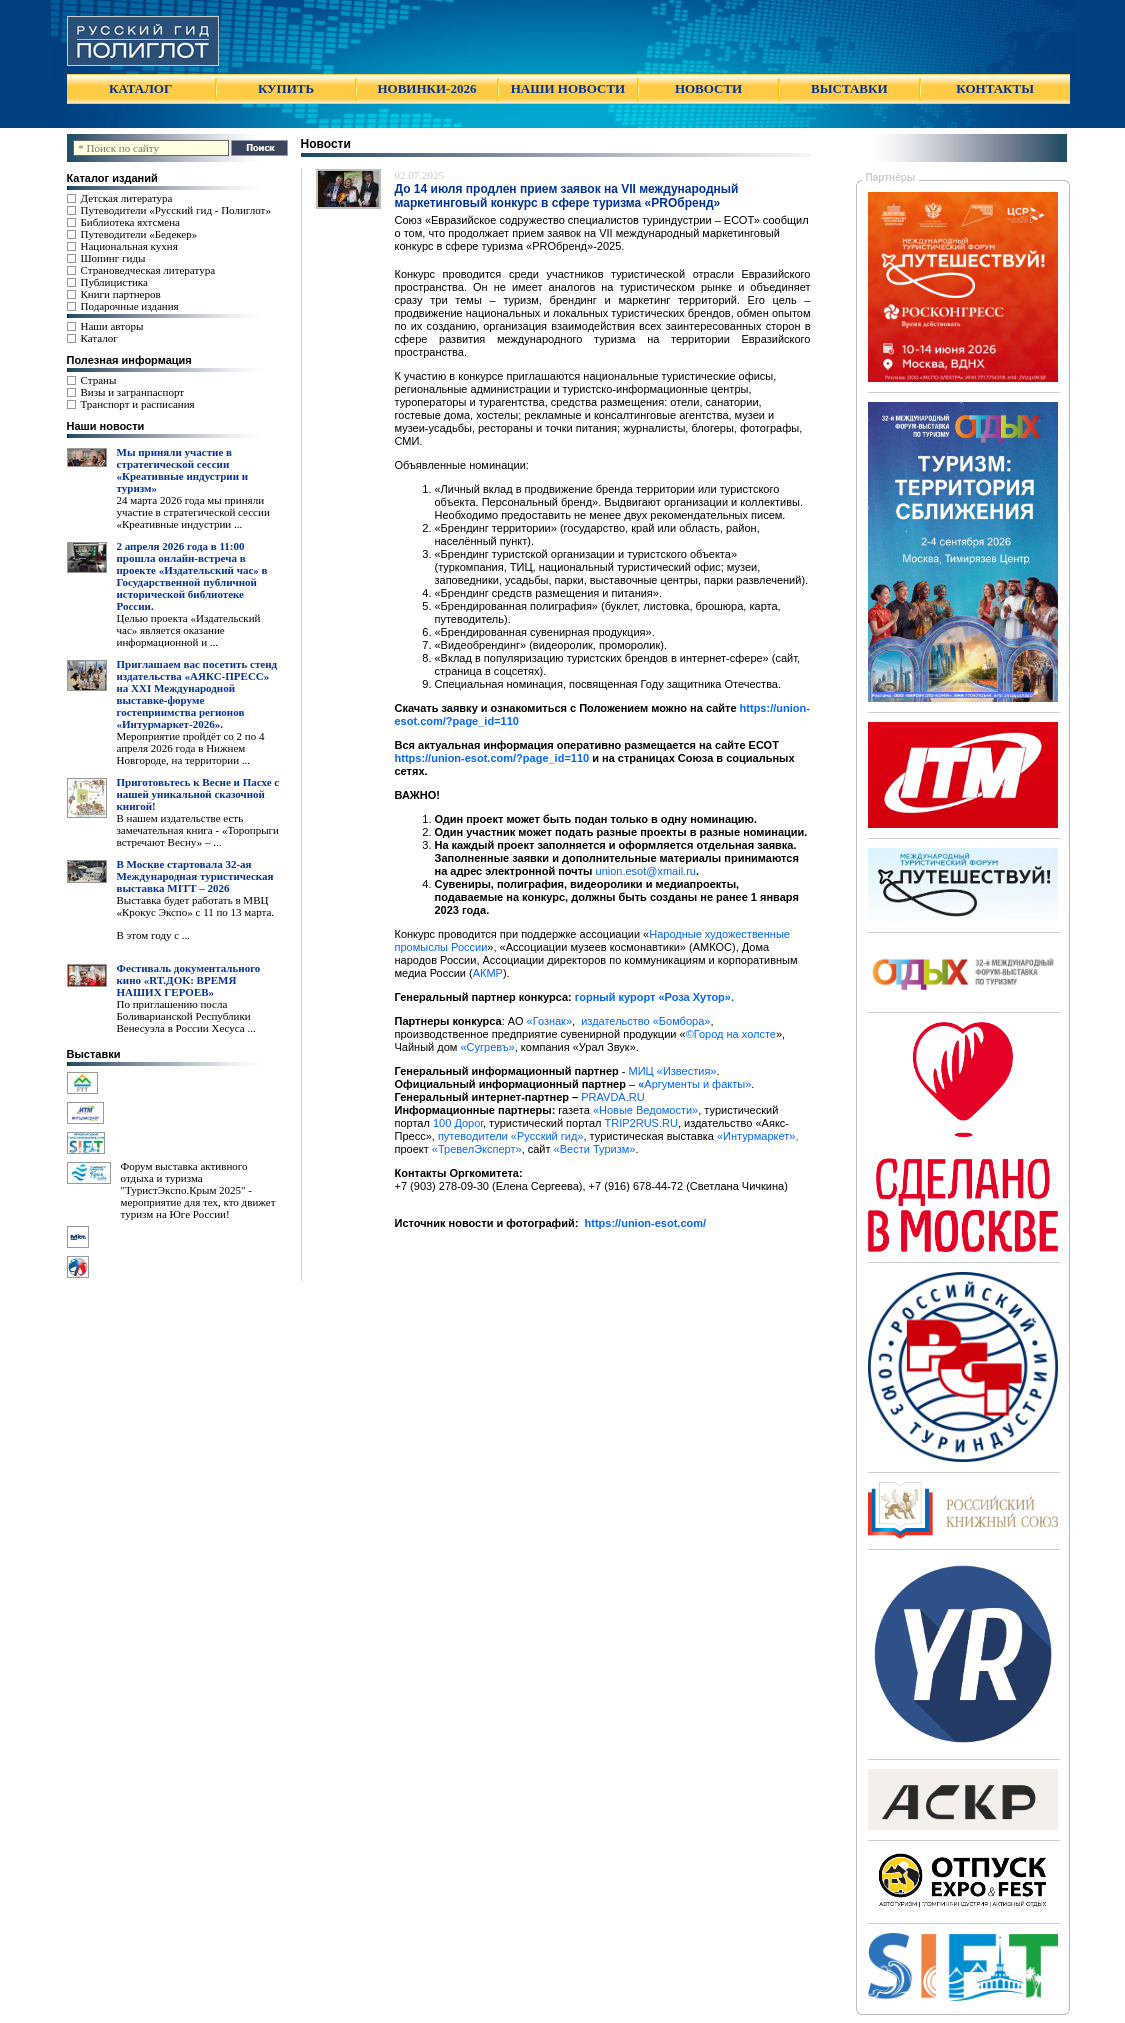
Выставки (94, 1054)
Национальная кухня (129, 246)
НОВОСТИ (708, 88)
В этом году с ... (154, 935)
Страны (99, 380)
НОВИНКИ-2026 (426, 88)
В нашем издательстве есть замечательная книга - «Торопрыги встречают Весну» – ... (198, 830)
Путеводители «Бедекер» (139, 234)
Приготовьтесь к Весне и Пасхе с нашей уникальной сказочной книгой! (198, 794)
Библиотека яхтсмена (130, 222)
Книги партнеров (121, 294)
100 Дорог (458, 1123)
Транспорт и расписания (138, 404)
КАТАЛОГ (140, 88)
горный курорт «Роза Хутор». (654, 997)
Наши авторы (112, 326)
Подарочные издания (130, 306)
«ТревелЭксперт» (477, 1149)
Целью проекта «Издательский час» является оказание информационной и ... (189, 630)
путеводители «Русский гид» (511, 1136)
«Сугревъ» (487, 1047)
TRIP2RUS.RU (641, 1123)
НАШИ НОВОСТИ (568, 88)
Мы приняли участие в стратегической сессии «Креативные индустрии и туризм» (183, 470)
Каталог (99, 338)
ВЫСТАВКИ (849, 88)
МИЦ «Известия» (673, 1071)
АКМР (488, 973)
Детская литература (127, 198)
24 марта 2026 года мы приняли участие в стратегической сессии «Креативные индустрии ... (193, 512)
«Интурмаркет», (757, 1136)
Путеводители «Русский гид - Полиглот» (176, 210)
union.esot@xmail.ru (646, 871)
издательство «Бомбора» (645, 1021)
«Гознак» (550, 1021)
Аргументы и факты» (694, 1084)
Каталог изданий (112, 178)
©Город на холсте (731, 1034)
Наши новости (106, 426)
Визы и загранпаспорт (133, 392)
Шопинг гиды (113, 258)
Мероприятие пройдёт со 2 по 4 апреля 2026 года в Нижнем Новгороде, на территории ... (191, 748)
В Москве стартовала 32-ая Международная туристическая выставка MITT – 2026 (195, 876)
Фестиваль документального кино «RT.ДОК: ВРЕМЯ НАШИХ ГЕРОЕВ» (189, 980)
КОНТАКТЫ (995, 88)
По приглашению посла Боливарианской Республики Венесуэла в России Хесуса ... (186, 1016)
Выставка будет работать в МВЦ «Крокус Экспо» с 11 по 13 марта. (196, 906)
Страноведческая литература (148, 270)
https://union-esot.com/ (646, 1223)
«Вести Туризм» (595, 1149)
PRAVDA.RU (612, 1097)
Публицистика (114, 282)
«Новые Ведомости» (645, 1110)
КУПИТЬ (286, 88)
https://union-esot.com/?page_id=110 (492, 758)
